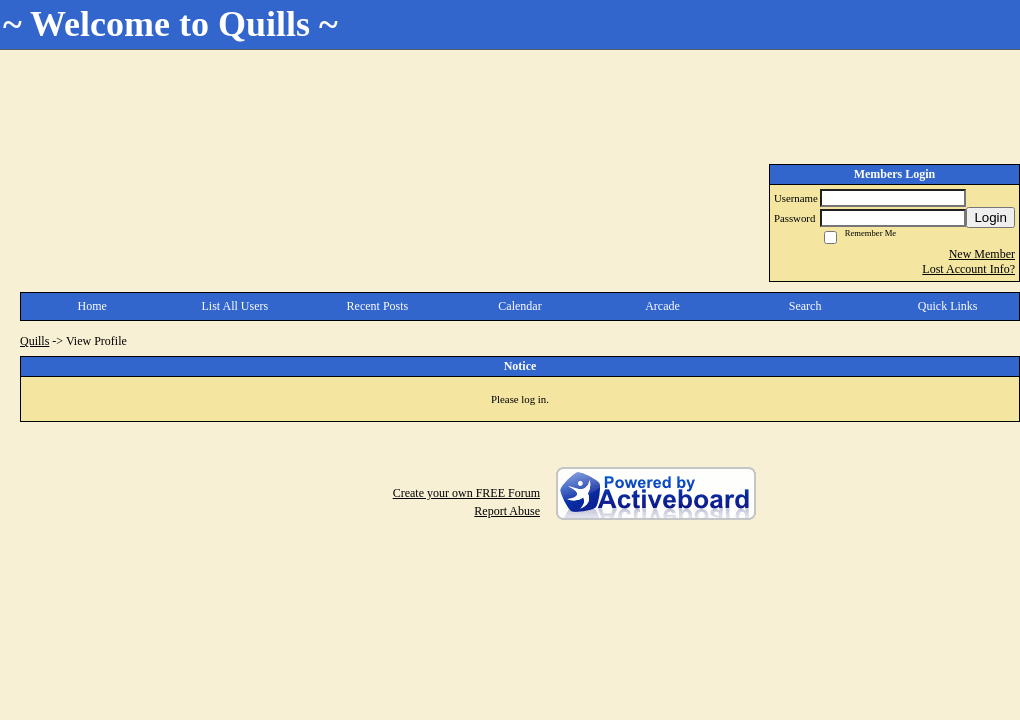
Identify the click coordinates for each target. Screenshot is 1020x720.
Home (92, 306)
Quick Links (948, 306)
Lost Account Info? (968, 269)
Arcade (662, 306)
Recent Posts (378, 306)
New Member (982, 254)
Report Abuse (507, 511)
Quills (34, 341)
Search (805, 306)
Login (990, 217)
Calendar (519, 306)
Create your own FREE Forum (466, 493)
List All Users (235, 306)
